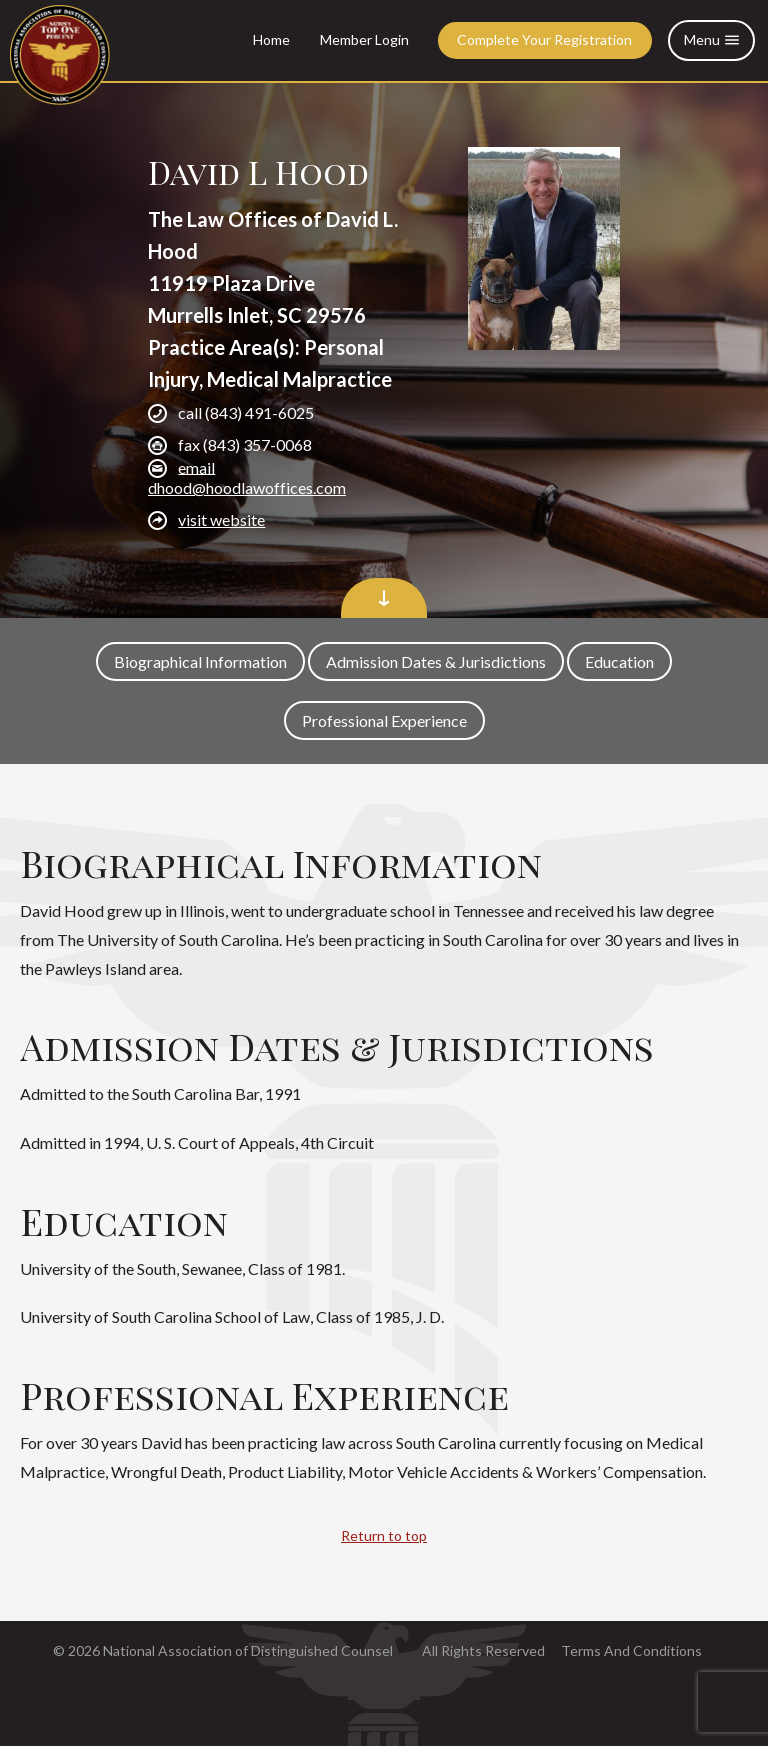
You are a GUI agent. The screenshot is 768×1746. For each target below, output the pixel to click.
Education (619, 661)
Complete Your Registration (544, 39)
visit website (221, 519)
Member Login (364, 39)
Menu (711, 40)
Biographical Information (200, 661)
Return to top (384, 1535)
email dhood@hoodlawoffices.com (247, 476)
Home (271, 39)
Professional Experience (384, 720)
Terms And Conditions (631, 1650)
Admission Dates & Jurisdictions (436, 661)
